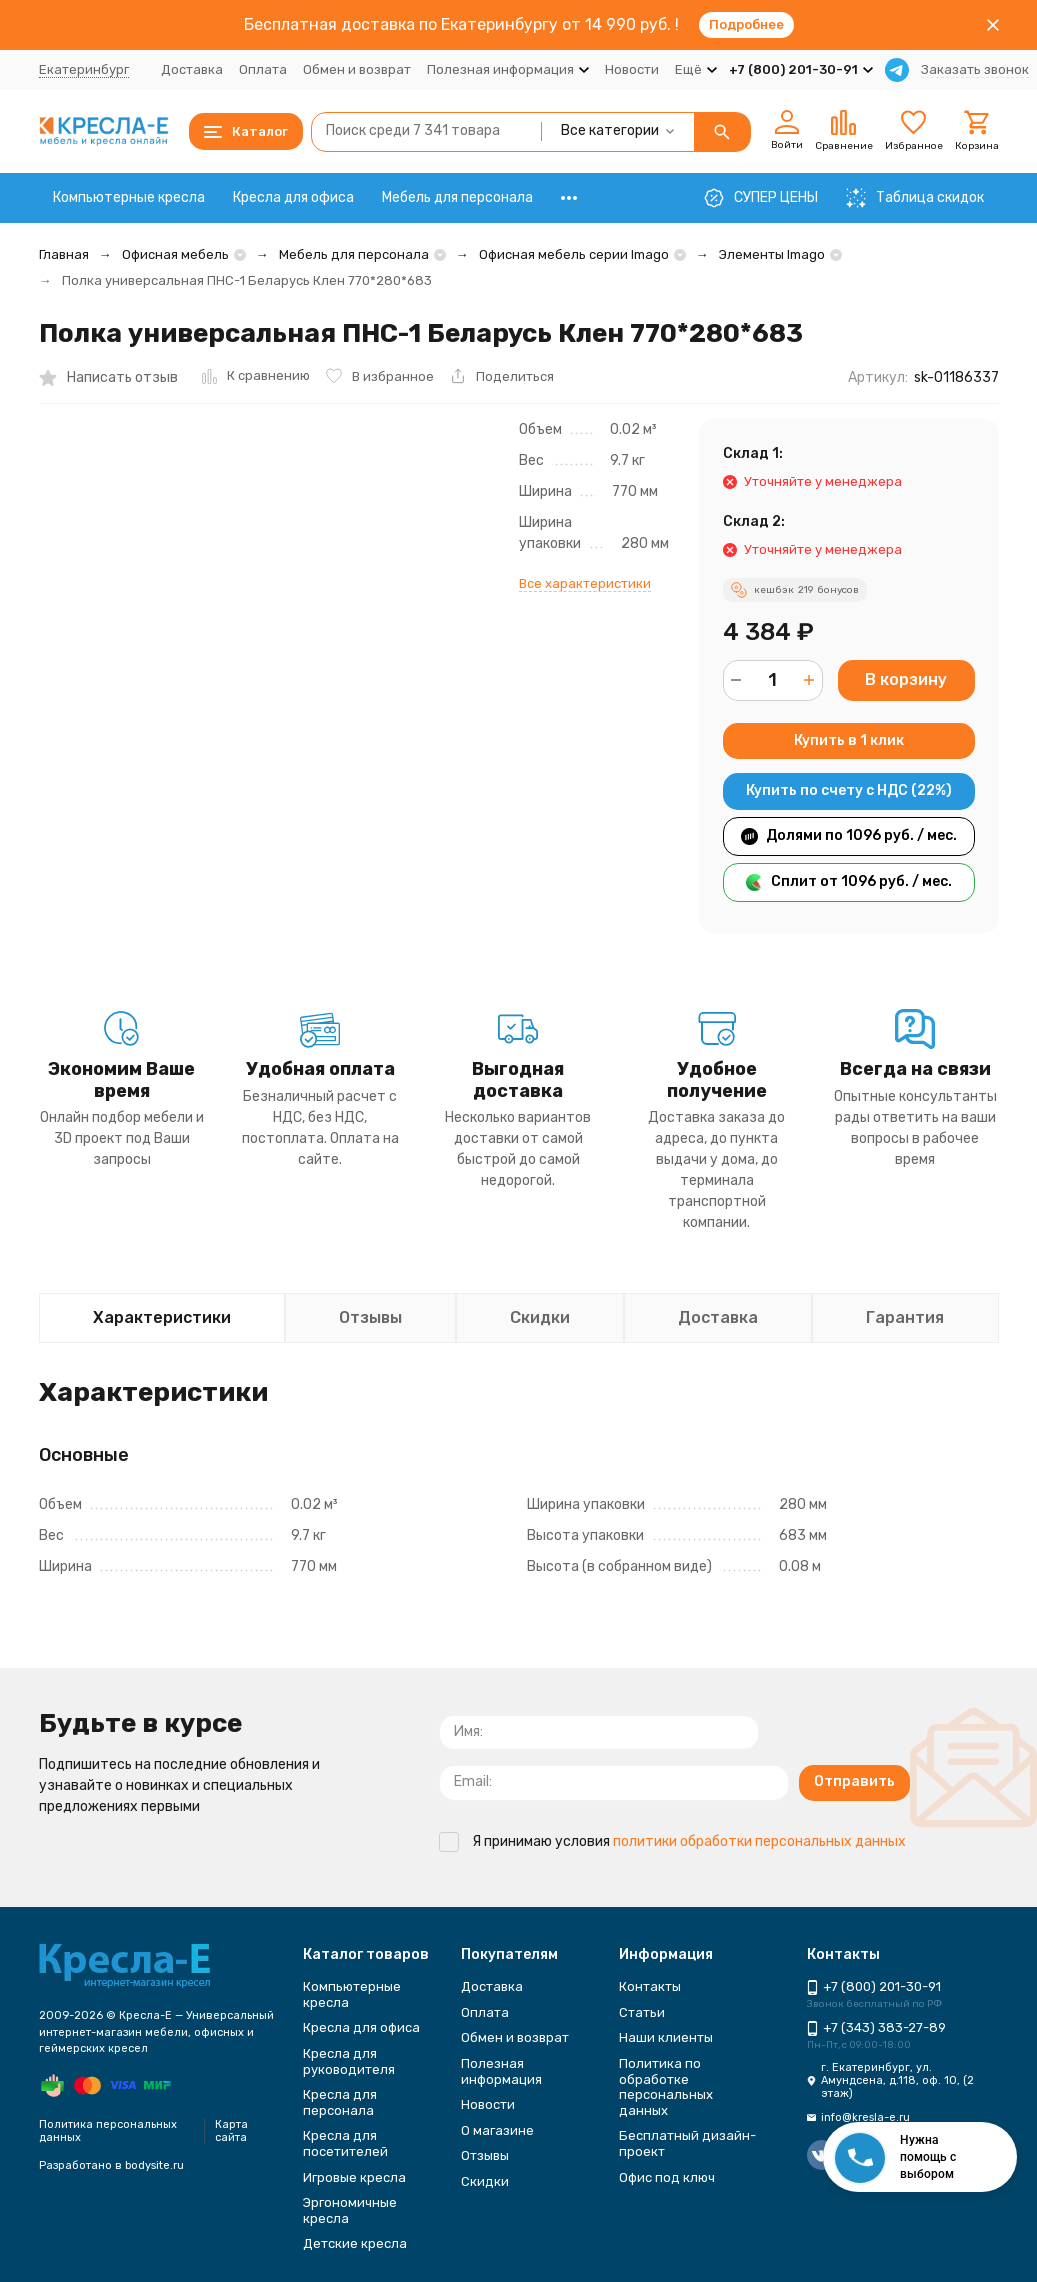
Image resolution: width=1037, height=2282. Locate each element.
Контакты (650, 1986)
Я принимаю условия (672, 1841)
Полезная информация (501, 2071)
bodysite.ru (154, 2165)
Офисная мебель (175, 254)
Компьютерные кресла (129, 197)
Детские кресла (355, 2243)
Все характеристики (585, 583)
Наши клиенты (666, 2037)
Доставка (192, 69)
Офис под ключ (667, 2177)
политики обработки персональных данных (759, 1841)
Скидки (485, 2181)
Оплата (263, 69)
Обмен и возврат (357, 69)
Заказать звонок (975, 69)
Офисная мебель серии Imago (574, 254)
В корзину (906, 679)
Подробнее (746, 24)
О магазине (497, 2130)
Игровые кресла (354, 2177)
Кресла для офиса (293, 197)
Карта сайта (231, 2131)
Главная (64, 254)
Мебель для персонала (457, 197)
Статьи (642, 2012)
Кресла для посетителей (345, 2143)
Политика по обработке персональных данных (666, 2087)
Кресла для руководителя (349, 2061)
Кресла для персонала (340, 2102)
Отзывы (485, 2155)
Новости (632, 69)
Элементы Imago (772, 254)
